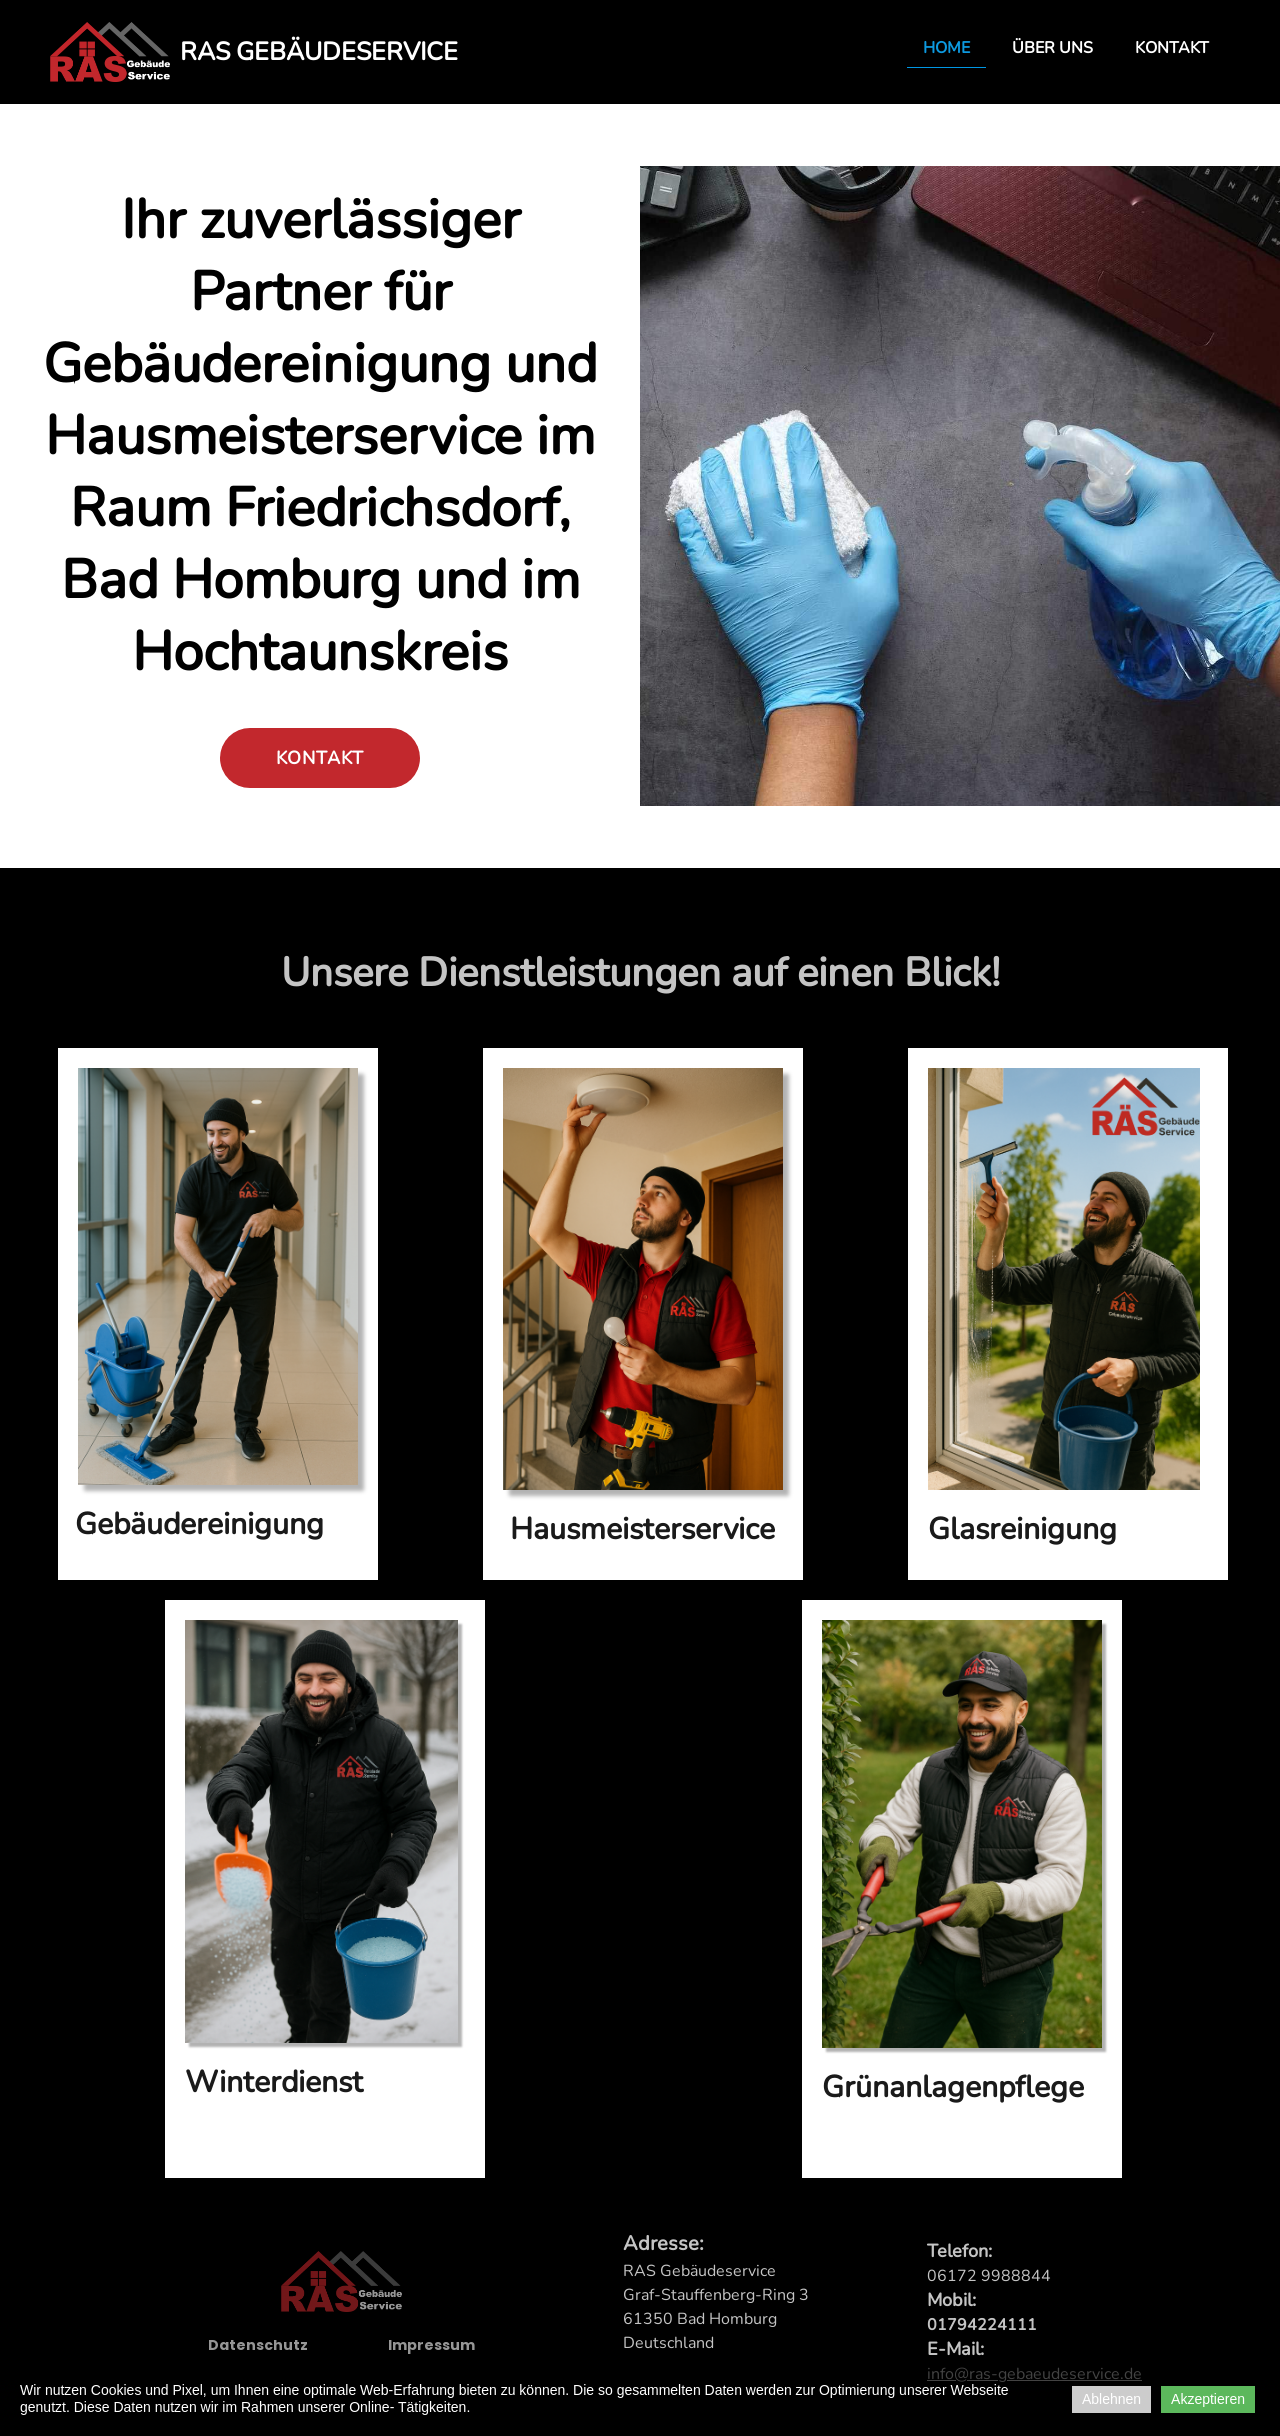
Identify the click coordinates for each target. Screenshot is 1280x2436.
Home (946, 48)
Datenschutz (258, 2354)
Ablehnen (1111, 2399)
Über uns (1052, 48)
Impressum (431, 2354)
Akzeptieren (1208, 2399)
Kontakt (1172, 48)
